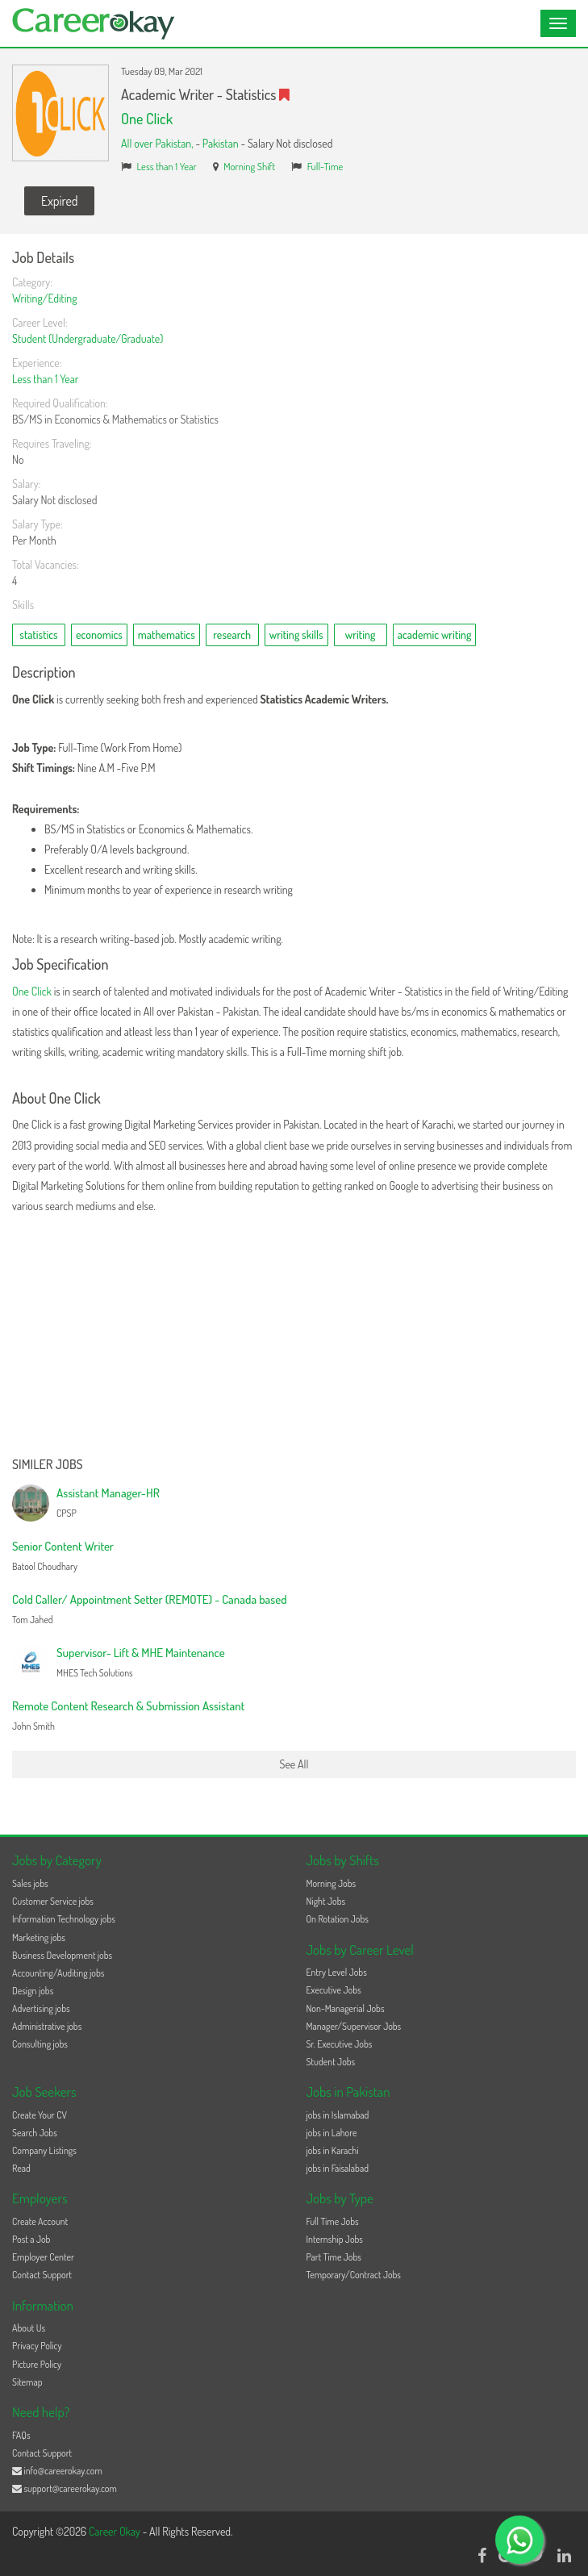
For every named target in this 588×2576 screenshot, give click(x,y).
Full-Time (325, 166)
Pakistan (220, 143)
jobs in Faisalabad (338, 2168)
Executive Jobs (334, 1990)
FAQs (21, 2435)
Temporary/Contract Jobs (354, 2275)
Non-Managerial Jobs (346, 2008)
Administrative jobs (46, 2026)
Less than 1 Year (167, 166)
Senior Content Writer (63, 1546)
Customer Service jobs (53, 1901)
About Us (28, 2328)
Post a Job (31, 2239)
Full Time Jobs (333, 2221)
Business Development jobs (62, 1955)
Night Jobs (326, 1901)
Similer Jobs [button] (47, 1465)
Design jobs (32, 1991)
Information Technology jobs (63, 1919)
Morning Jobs (332, 1883)
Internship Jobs (335, 2239)
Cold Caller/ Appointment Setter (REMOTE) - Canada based (149, 1599)
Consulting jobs (40, 2044)
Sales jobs (30, 1883)
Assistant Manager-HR (108, 1493)
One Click (147, 118)
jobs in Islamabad (338, 2115)
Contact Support (42, 2275)
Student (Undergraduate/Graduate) (87, 338)
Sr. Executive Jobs (340, 2044)
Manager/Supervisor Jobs (354, 2026)
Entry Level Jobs (337, 1972)
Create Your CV (39, 2115)
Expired (59, 201)
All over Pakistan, (158, 143)
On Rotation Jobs (338, 1919)
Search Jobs (34, 2133)
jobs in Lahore (332, 2133)
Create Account (40, 2221)
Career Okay (116, 2531)
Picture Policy (36, 2364)
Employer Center (43, 2257)
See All (294, 1764)
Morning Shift (249, 166)
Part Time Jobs (334, 2257)
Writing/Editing (44, 298)
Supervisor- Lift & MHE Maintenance (140, 1652)
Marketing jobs (38, 1937)
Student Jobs (331, 2062)
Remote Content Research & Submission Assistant (128, 1706)
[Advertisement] (294, 1337)
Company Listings (44, 2150)
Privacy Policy (37, 2346)
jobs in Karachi (333, 2150)
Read (21, 2168)
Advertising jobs (41, 2008)
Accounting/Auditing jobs (58, 1973)
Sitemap (27, 2382)
